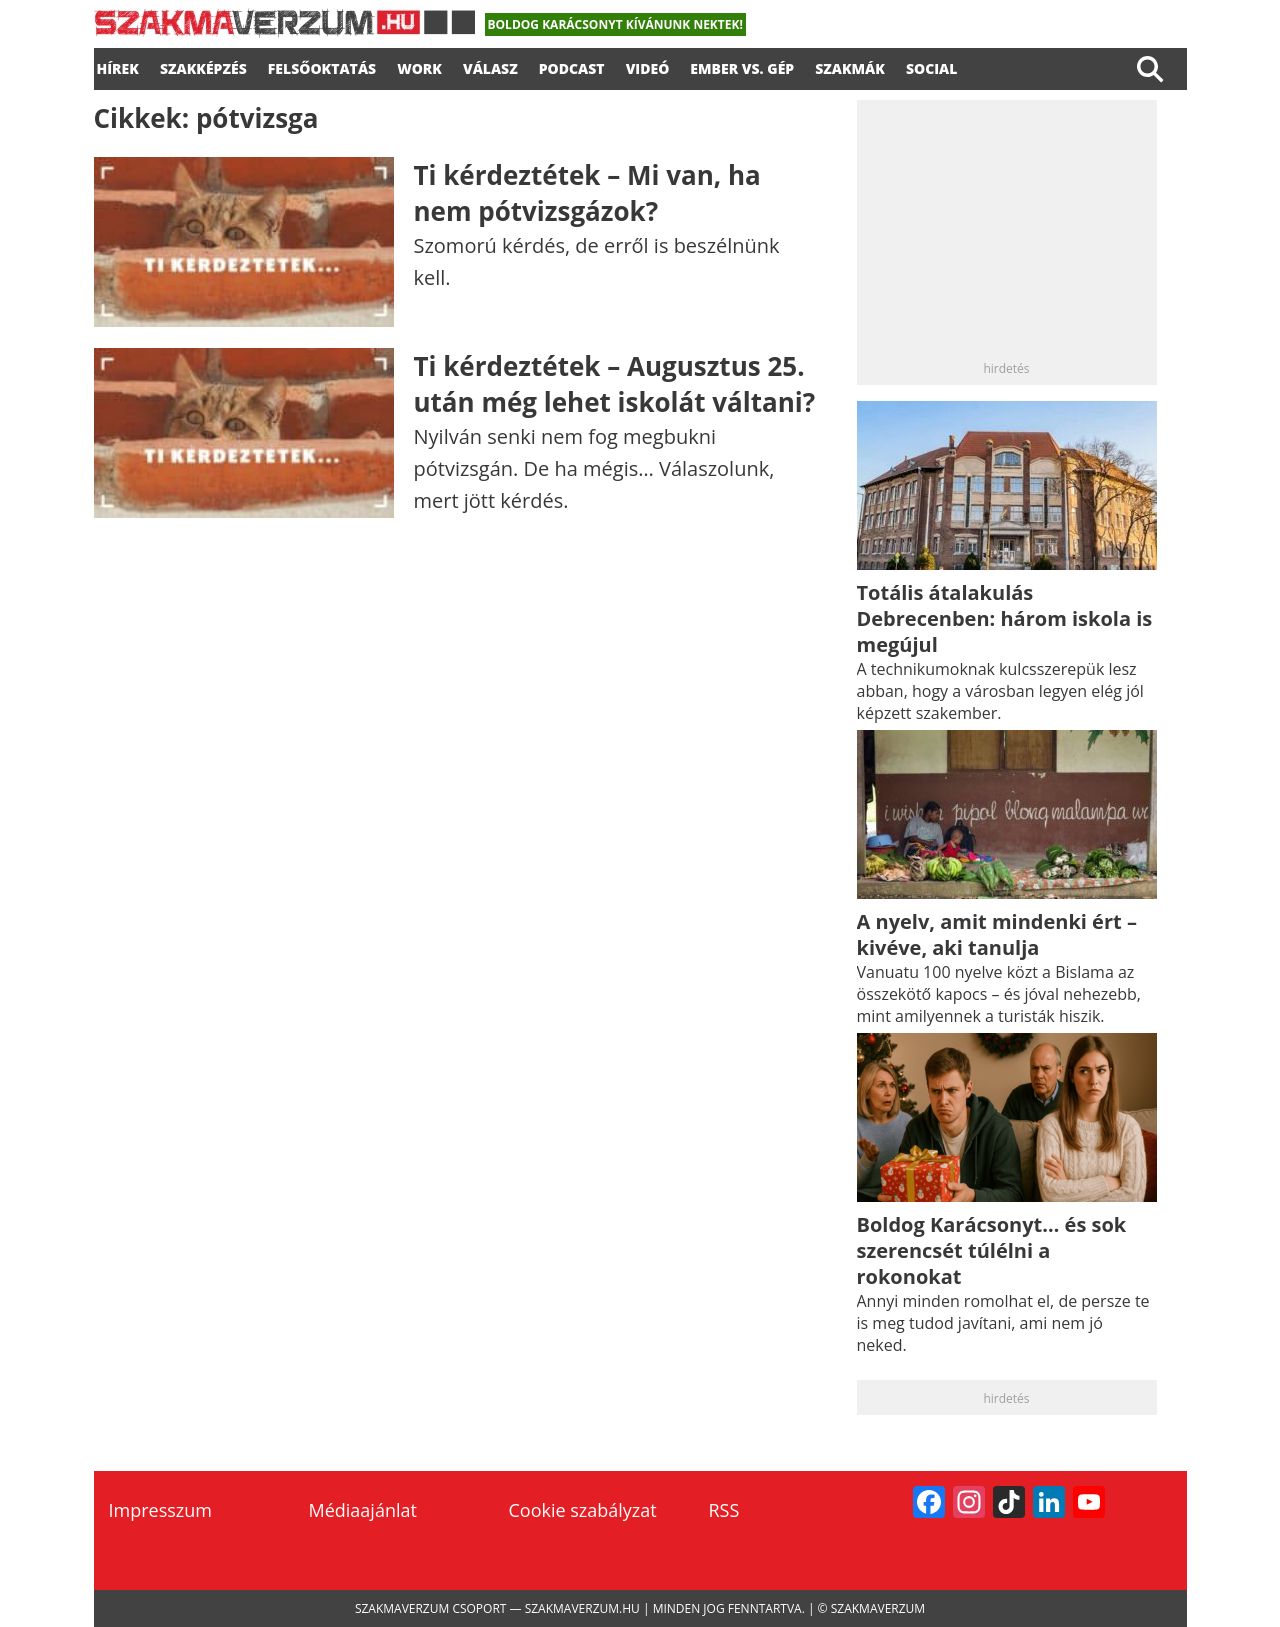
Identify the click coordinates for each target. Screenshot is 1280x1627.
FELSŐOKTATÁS (322, 66)
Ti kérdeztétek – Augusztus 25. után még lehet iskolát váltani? (615, 384)
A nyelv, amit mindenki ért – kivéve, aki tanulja (997, 934)
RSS (724, 1510)
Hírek (118, 66)
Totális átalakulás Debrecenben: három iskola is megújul (1005, 618)
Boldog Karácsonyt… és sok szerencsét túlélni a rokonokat (992, 1250)
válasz (490, 66)
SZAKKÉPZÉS (203, 66)
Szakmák (850, 66)
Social (932, 66)
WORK (419, 66)
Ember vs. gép (742, 66)
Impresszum (160, 1510)
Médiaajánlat (363, 1510)
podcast (572, 66)
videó (648, 66)
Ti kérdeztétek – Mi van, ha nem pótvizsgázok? (587, 193)
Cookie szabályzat (583, 1510)
